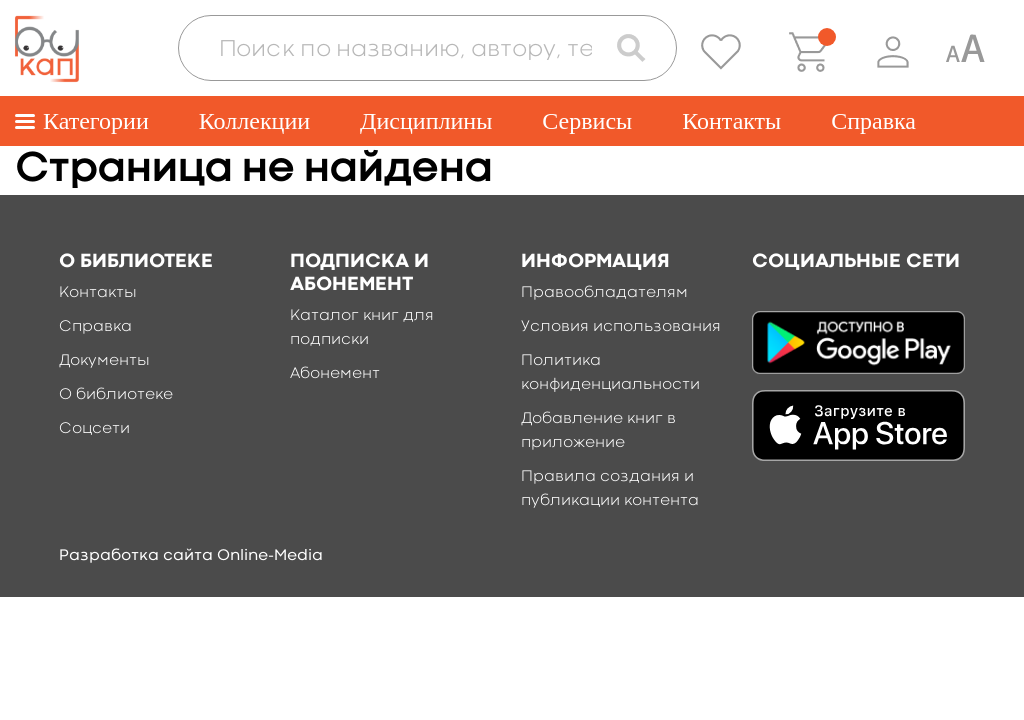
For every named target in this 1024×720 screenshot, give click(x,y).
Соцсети (94, 429)
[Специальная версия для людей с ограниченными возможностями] (965, 52)
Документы (104, 361)
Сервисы (587, 121)
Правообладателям (604, 293)
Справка (873, 121)
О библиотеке (116, 395)
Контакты (731, 121)
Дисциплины (426, 121)
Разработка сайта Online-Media (191, 556)
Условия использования (621, 327)
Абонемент (335, 374)
